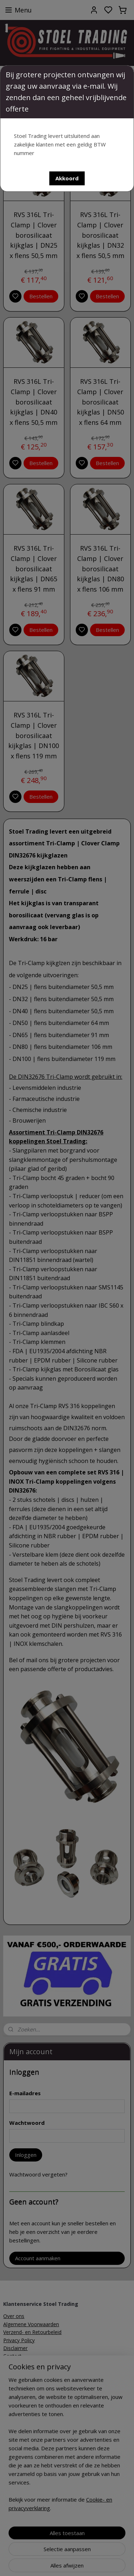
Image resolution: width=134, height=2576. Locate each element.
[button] (67, 178)
